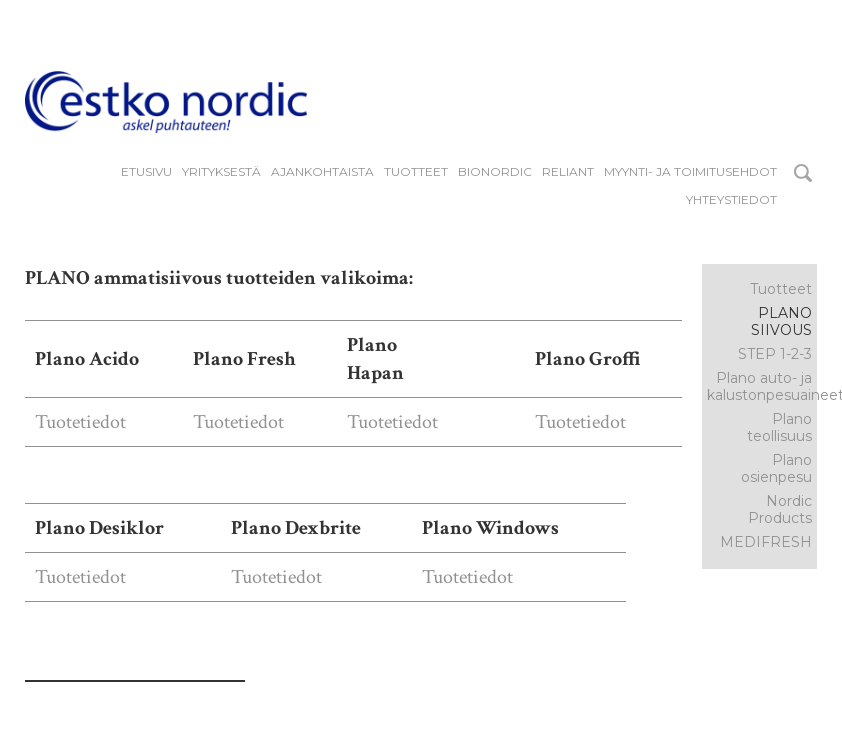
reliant (568, 172)
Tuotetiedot (80, 422)
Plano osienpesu (776, 468)
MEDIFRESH (766, 542)
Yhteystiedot (731, 200)
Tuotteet (416, 172)
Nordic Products (780, 509)
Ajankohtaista (322, 172)
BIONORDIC (495, 172)
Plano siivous (781, 321)
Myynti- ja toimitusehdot (690, 172)
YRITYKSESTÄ (221, 172)
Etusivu (146, 172)
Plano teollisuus (779, 427)
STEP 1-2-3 (775, 354)
